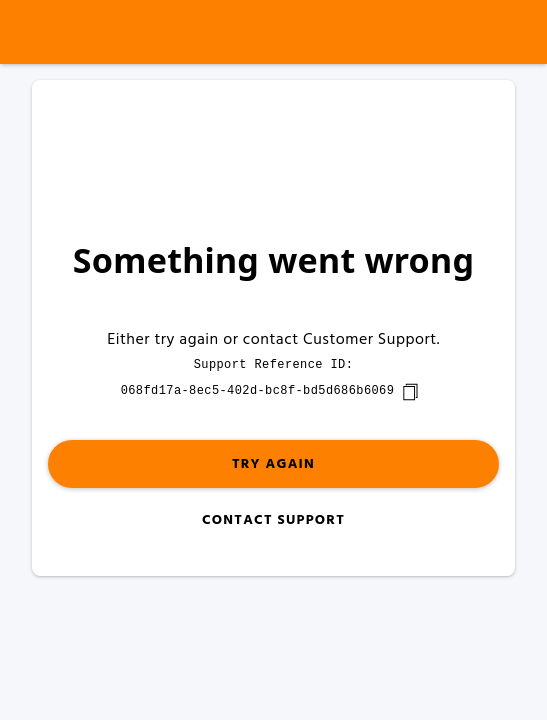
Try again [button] (273, 464)
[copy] (410, 392)
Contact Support (273, 520)
